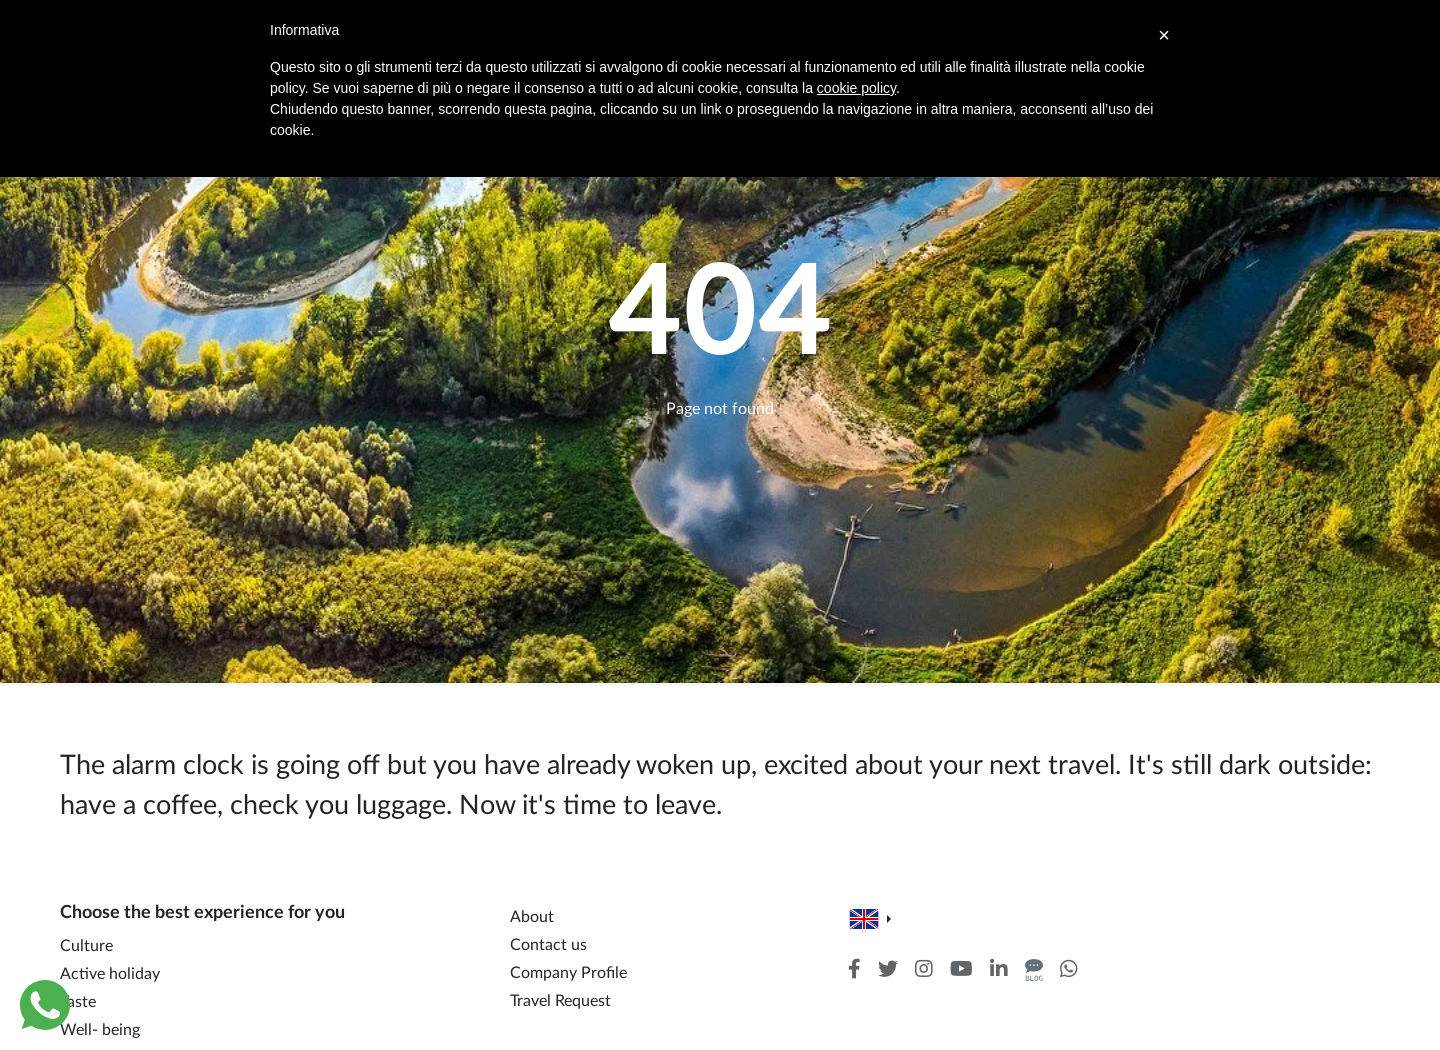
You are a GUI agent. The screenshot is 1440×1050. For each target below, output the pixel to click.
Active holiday (110, 974)
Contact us (548, 945)
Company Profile (568, 973)
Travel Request (560, 1001)
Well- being (100, 1030)
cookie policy (856, 88)
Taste (78, 1002)
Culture (86, 946)
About (532, 917)
